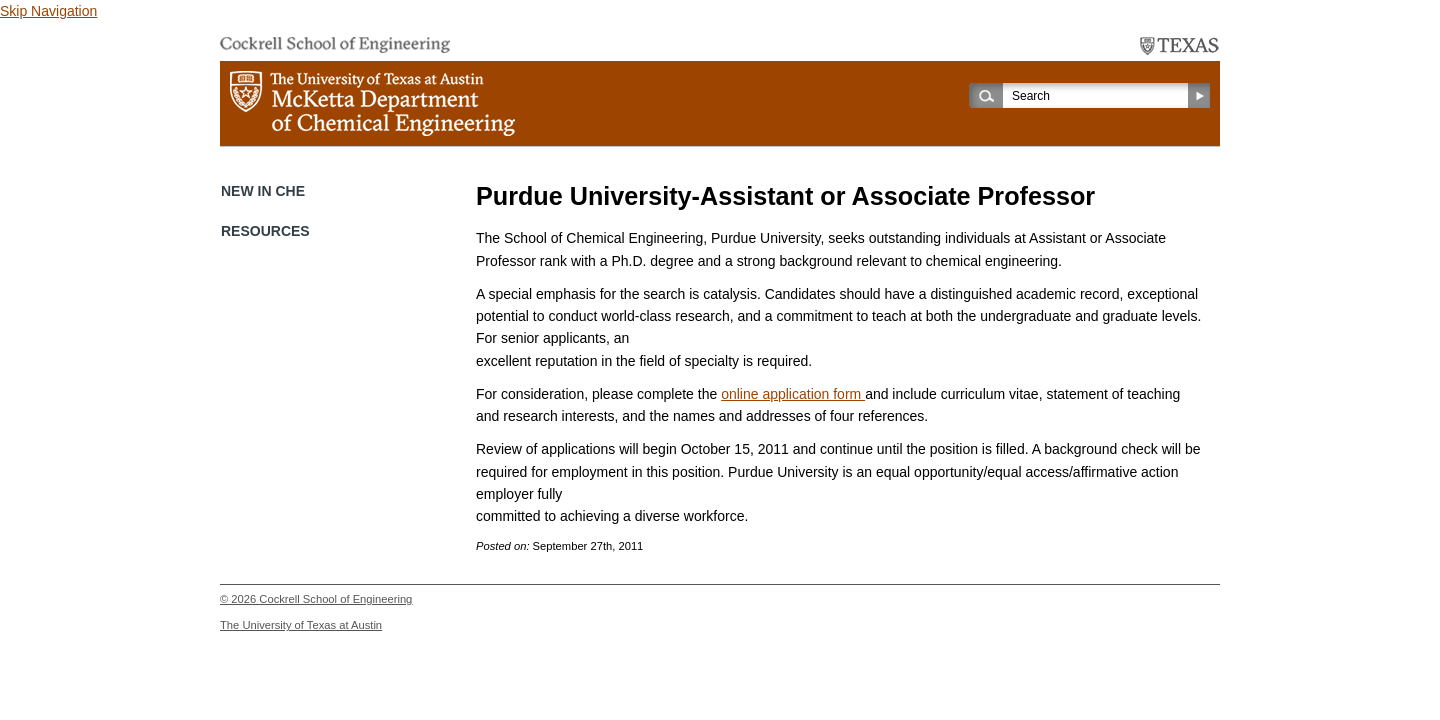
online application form (793, 394)
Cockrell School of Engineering (335, 599)
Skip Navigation (48, 11)
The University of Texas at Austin (301, 625)
